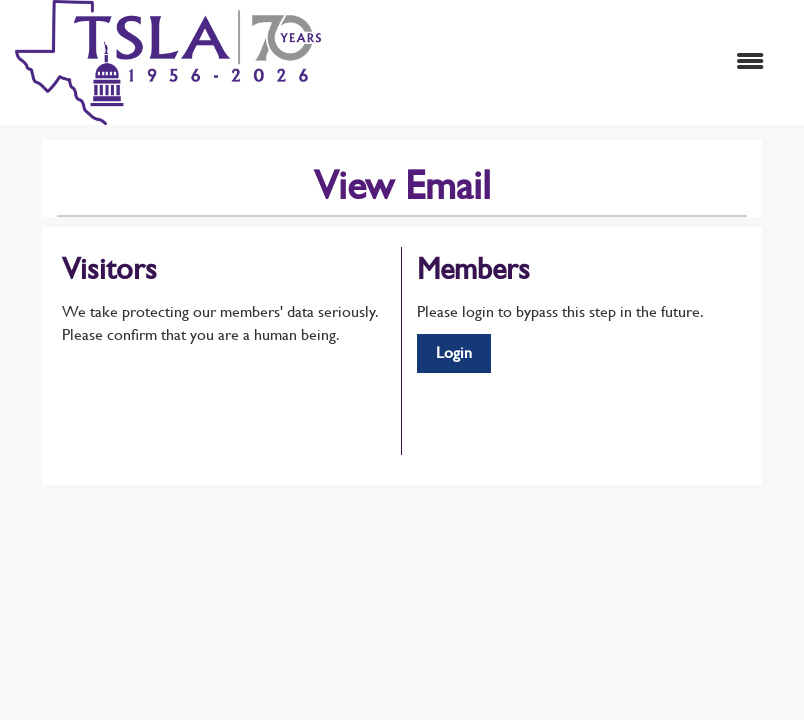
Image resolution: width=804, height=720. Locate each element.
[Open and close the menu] (552, 62)
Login (454, 352)
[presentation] (214, 396)
